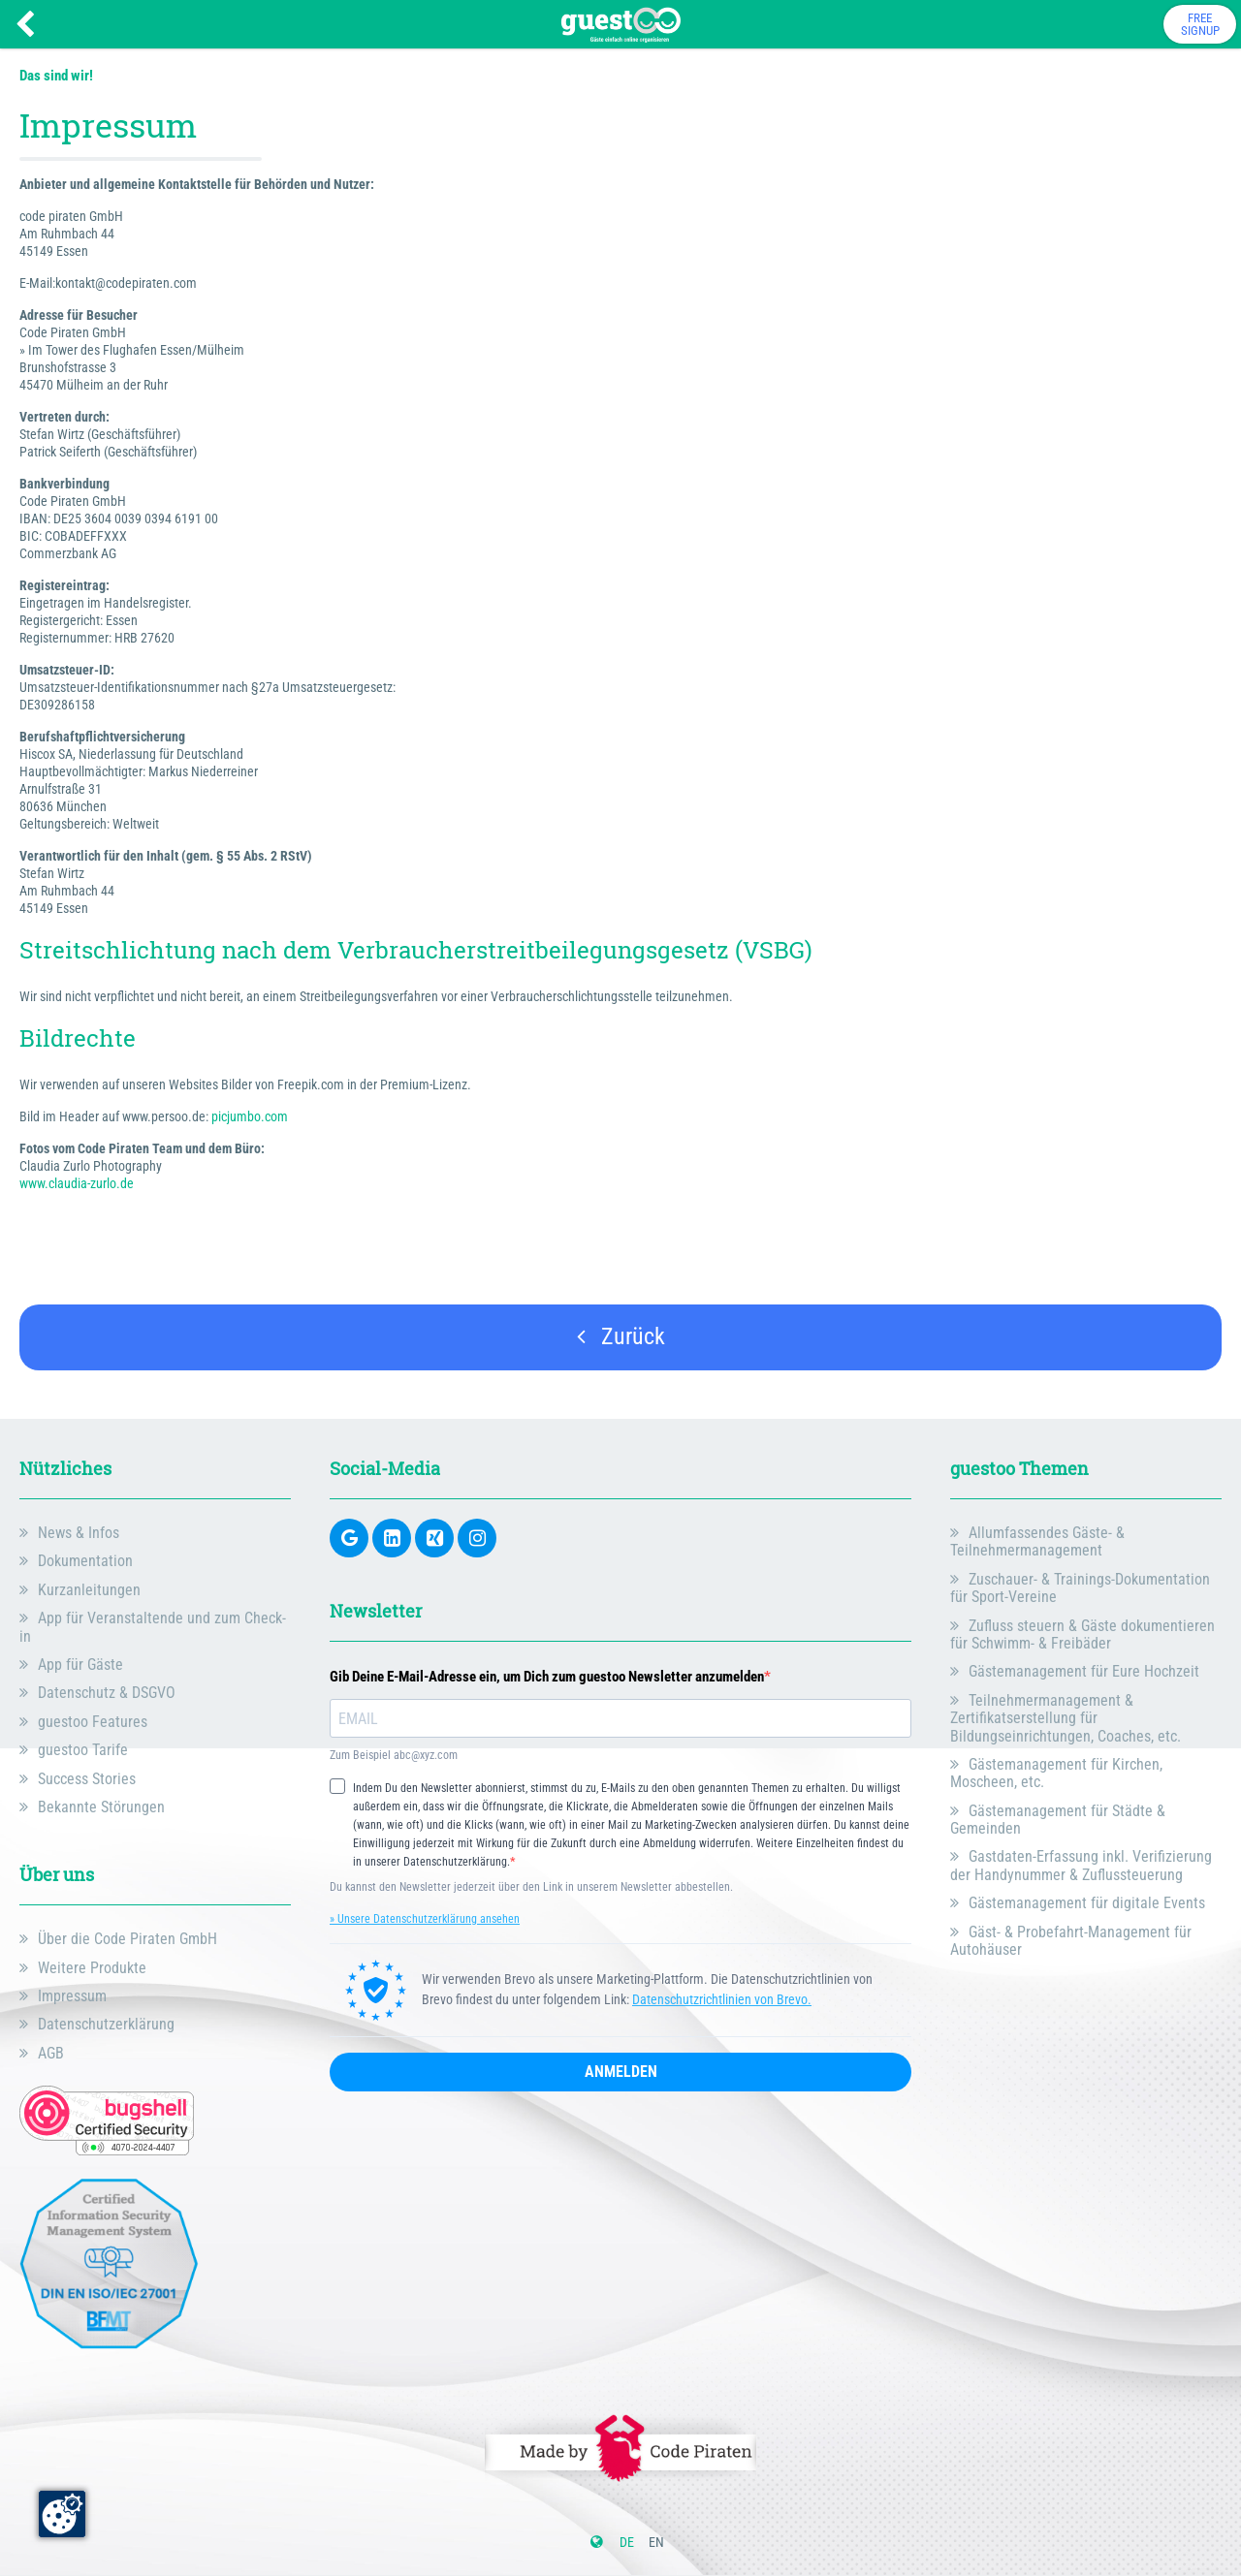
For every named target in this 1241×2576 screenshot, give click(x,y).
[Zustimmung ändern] (62, 2514)
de (627, 2542)
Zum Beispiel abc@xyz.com (394, 1755)
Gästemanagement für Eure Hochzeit (1084, 1671)
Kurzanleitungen (89, 1590)
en (656, 2542)
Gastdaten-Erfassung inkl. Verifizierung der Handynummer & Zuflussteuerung (1081, 1865)
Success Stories (87, 1779)
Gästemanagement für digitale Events (1087, 1903)
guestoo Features (92, 1721)
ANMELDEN (621, 2071)
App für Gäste (80, 1664)
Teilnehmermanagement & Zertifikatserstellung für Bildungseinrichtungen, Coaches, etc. (1065, 1718)
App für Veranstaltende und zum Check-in (152, 1627)
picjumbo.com (249, 1116)
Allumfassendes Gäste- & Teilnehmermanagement (1037, 1541)
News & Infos (78, 1533)
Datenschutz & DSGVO (106, 1692)
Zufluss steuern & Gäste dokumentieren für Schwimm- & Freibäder (1082, 1634)
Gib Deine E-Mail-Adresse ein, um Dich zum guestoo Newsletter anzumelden (547, 1677)
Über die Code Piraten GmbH (127, 1939)
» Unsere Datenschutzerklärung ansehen (425, 1919)
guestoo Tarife (83, 1750)
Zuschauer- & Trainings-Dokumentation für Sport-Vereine (1080, 1588)
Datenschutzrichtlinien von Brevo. (721, 1999)
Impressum (72, 1996)
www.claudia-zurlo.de (76, 1183)
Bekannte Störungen (101, 1807)
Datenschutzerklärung (106, 2024)
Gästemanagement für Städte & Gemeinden (1057, 1820)
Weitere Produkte (92, 1968)
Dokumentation (85, 1561)
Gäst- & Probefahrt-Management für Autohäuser (1071, 1941)
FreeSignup (1200, 24)
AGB (51, 2053)
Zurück (621, 1336)
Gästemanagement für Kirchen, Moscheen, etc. (1056, 1773)
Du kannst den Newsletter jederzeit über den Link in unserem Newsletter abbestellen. (531, 1887)
